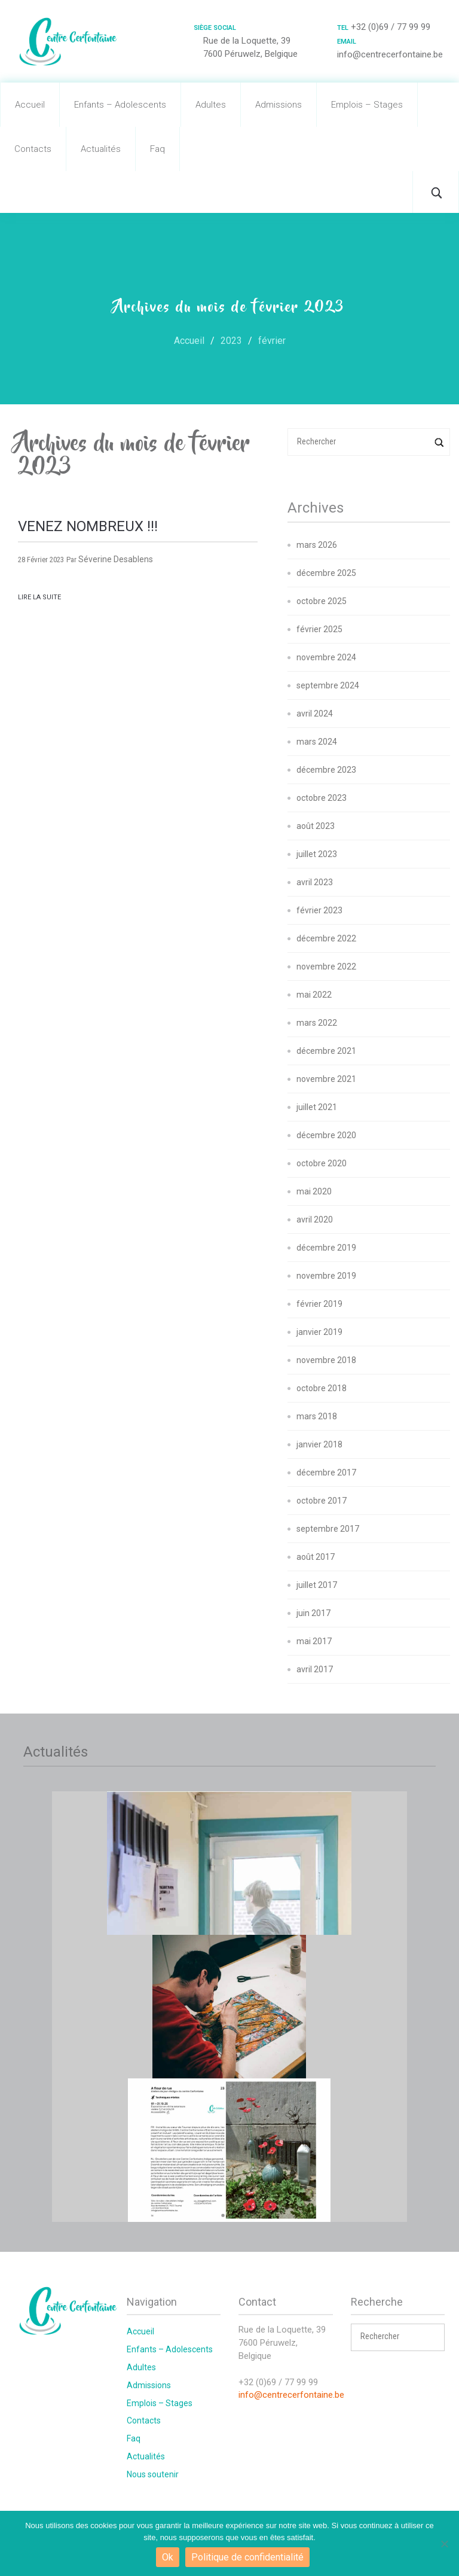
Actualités (101, 149)
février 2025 (319, 629)
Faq (157, 149)
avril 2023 (314, 882)
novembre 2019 (326, 1276)
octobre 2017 (321, 1500)
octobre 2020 (321, 1163)
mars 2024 (316, 741)
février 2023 (319, 910)
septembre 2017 (327, 1529)
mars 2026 (316, 545)
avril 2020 (314, 1219)
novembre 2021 (326, 1079)
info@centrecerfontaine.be (291, 2394)
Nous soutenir (153, 2474)
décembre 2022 (326, 938)
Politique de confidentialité (247, 2557)
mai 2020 (314, 1191)
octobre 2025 (321, 601)
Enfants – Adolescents (120, 104)
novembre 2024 (326, 657)
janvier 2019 (319, 1332)
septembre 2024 (327, 685)
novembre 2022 (326, 966)
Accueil (30, 104)
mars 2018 (316, 1416)
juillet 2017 (316, 1585)
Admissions (278, 104)
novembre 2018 (326, 1360)
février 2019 (319, 1304)
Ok (167, 2557)
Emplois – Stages (367, 104)
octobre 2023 (321, 798)
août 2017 (315, 1557)
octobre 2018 (321, 1388)
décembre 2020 (326, 1135)
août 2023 (315, 826)
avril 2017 (314, 1669)
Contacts (32, 149)
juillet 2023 (316, 854)
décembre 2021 (326, 1051)
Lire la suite (39, 597)
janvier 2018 (319, 1444)
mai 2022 (314, 994)
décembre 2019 (326, 1247)
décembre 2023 (326, 770)
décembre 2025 (326, 573)
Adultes (210, 104)
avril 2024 (314, 713)
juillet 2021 (316, 1107)
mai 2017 (314, 1641)
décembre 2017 (326, 1472)
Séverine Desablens (115, 559)
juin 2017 (313, 1613)
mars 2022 (316, 1023)
